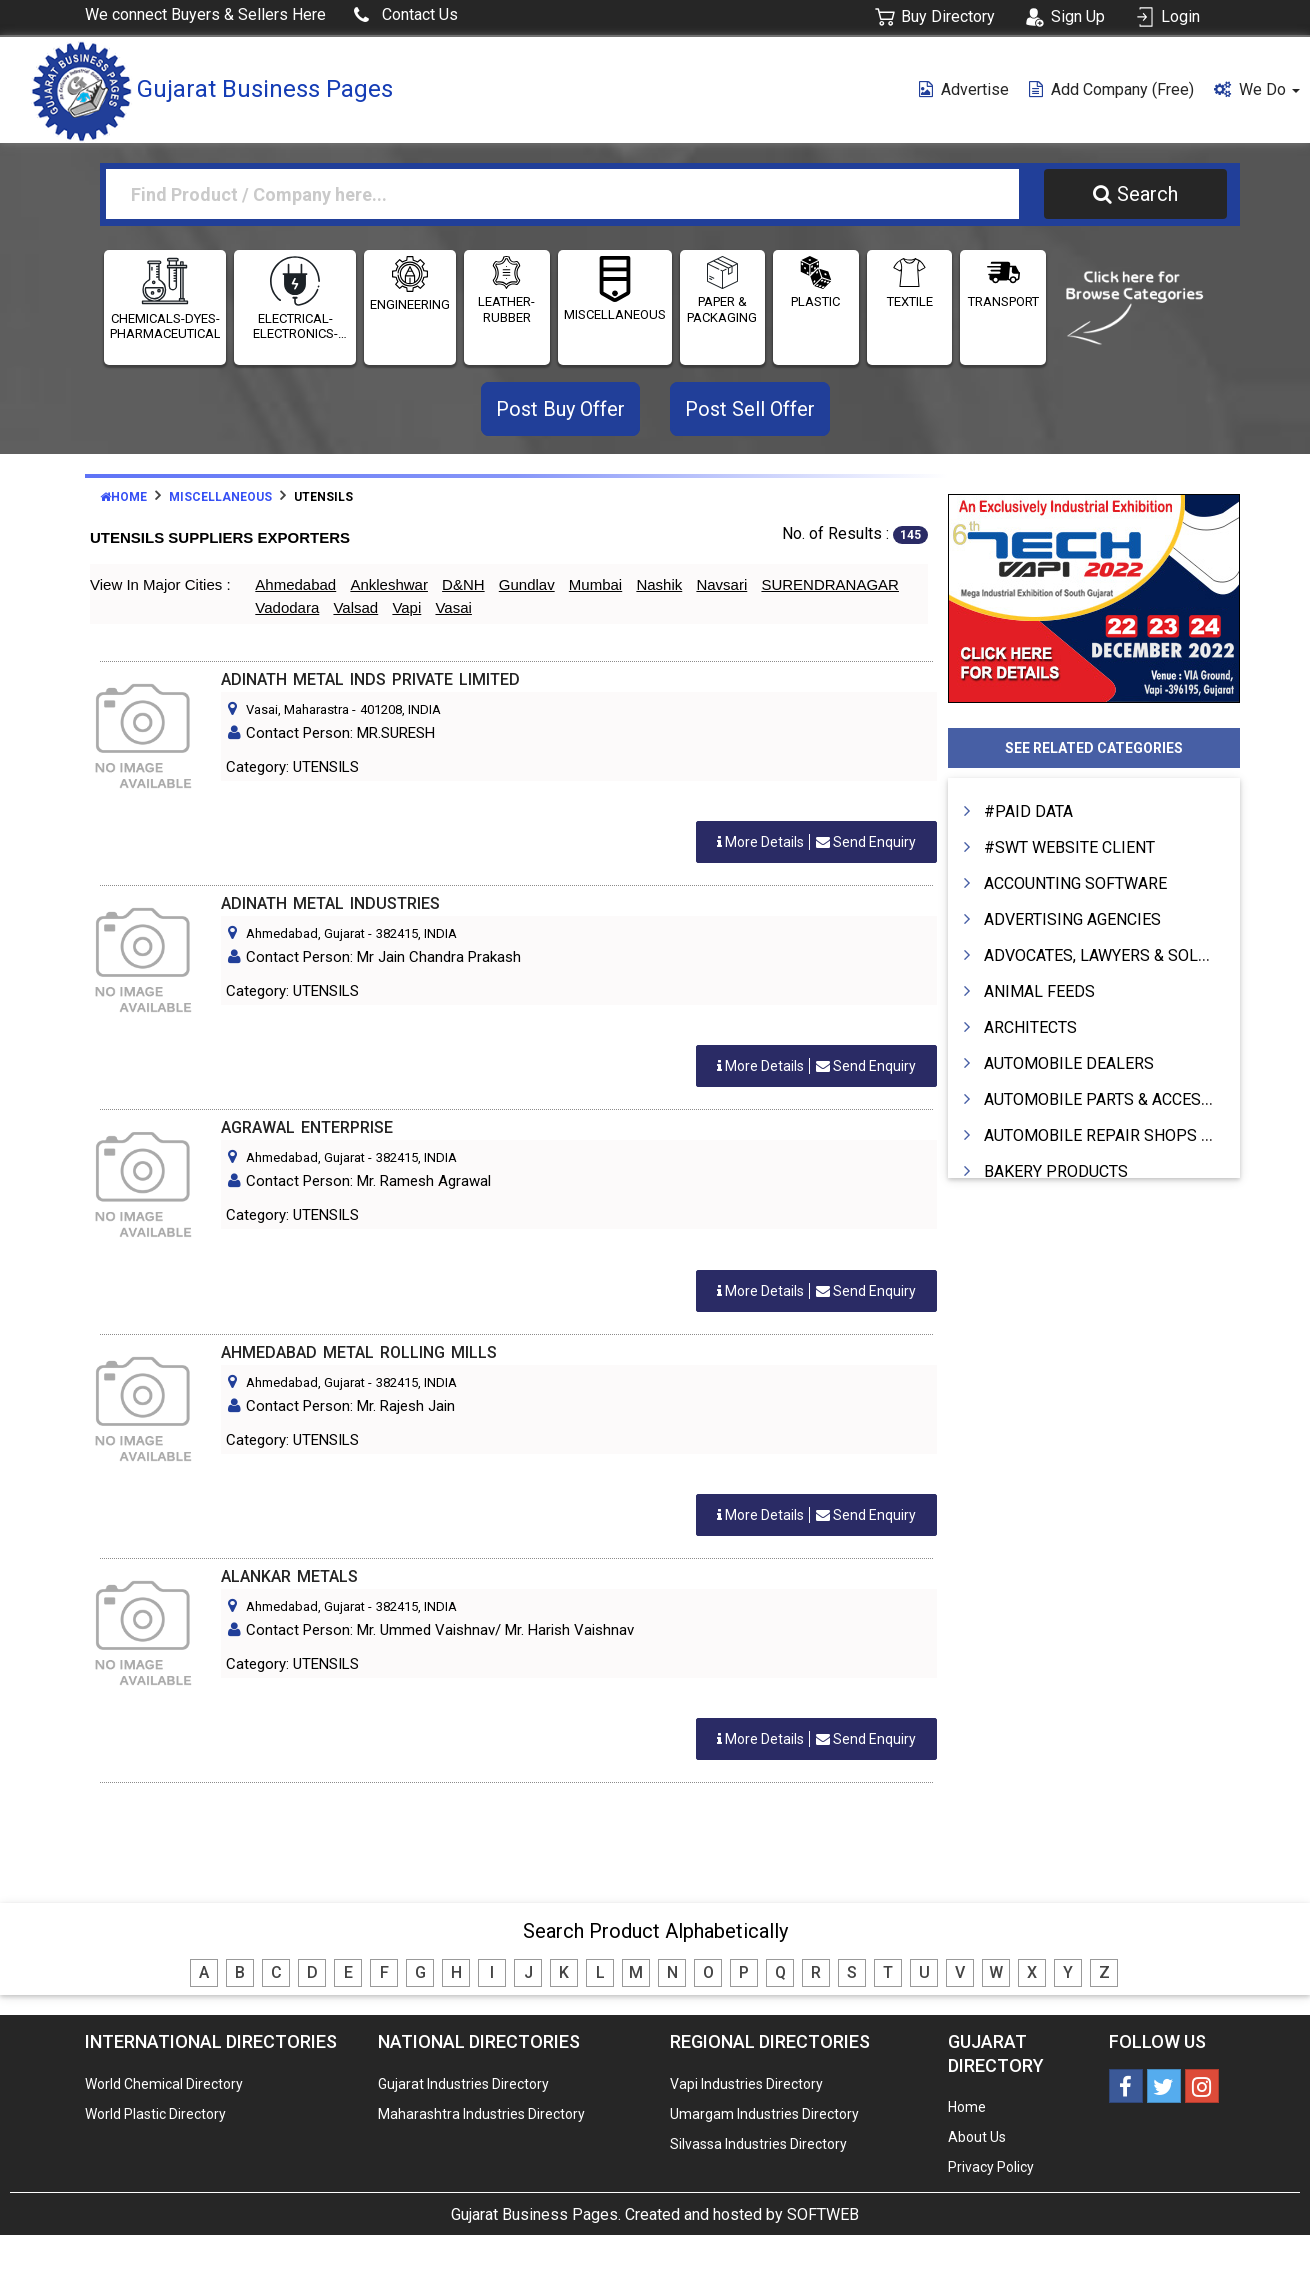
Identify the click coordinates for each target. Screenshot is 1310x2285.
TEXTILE (910, 301)
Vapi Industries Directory (746, 2084)
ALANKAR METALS (289, 1576)
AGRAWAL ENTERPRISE (307, 1127)
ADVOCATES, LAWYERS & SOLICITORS (1121, 955)
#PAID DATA (1028, 811)
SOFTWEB (823, 2214)
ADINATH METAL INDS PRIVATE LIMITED (370, 679)
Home (123, 497)
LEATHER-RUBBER (506, 309)
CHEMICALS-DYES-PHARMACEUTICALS (165, 326)
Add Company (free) (1111, 89)
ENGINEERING (410, 304)
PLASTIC (815, 301)
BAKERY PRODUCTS (1056, 1171)
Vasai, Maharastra (297, 709)
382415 (397, 933)
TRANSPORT (1003, 301)
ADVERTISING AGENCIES (1072, 919)
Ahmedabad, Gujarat (305, 933)
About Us (977, 2137)
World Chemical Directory (164, 2084)
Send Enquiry (816, 842)
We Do (1257, 89)
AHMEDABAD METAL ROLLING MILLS (359, 1352)
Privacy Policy (991, 2167)
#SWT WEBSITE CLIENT (1069, 847)
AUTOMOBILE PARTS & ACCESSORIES (1120, 1099)
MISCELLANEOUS (615, 314)
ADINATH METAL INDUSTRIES (330, 903)
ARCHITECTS (1030, 1027)
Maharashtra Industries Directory (481, 2114)
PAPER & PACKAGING (722, 309)
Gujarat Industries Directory (463, 2084)
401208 (381, 709)
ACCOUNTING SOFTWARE (1075, 883)
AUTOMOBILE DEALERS (1069, 1063)
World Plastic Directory (155, 2114)
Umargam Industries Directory (764, 2114)
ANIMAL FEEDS (1039, 991)
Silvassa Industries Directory (758, 2144)
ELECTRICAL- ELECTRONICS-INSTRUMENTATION (295, 326)
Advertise (964, 89)
